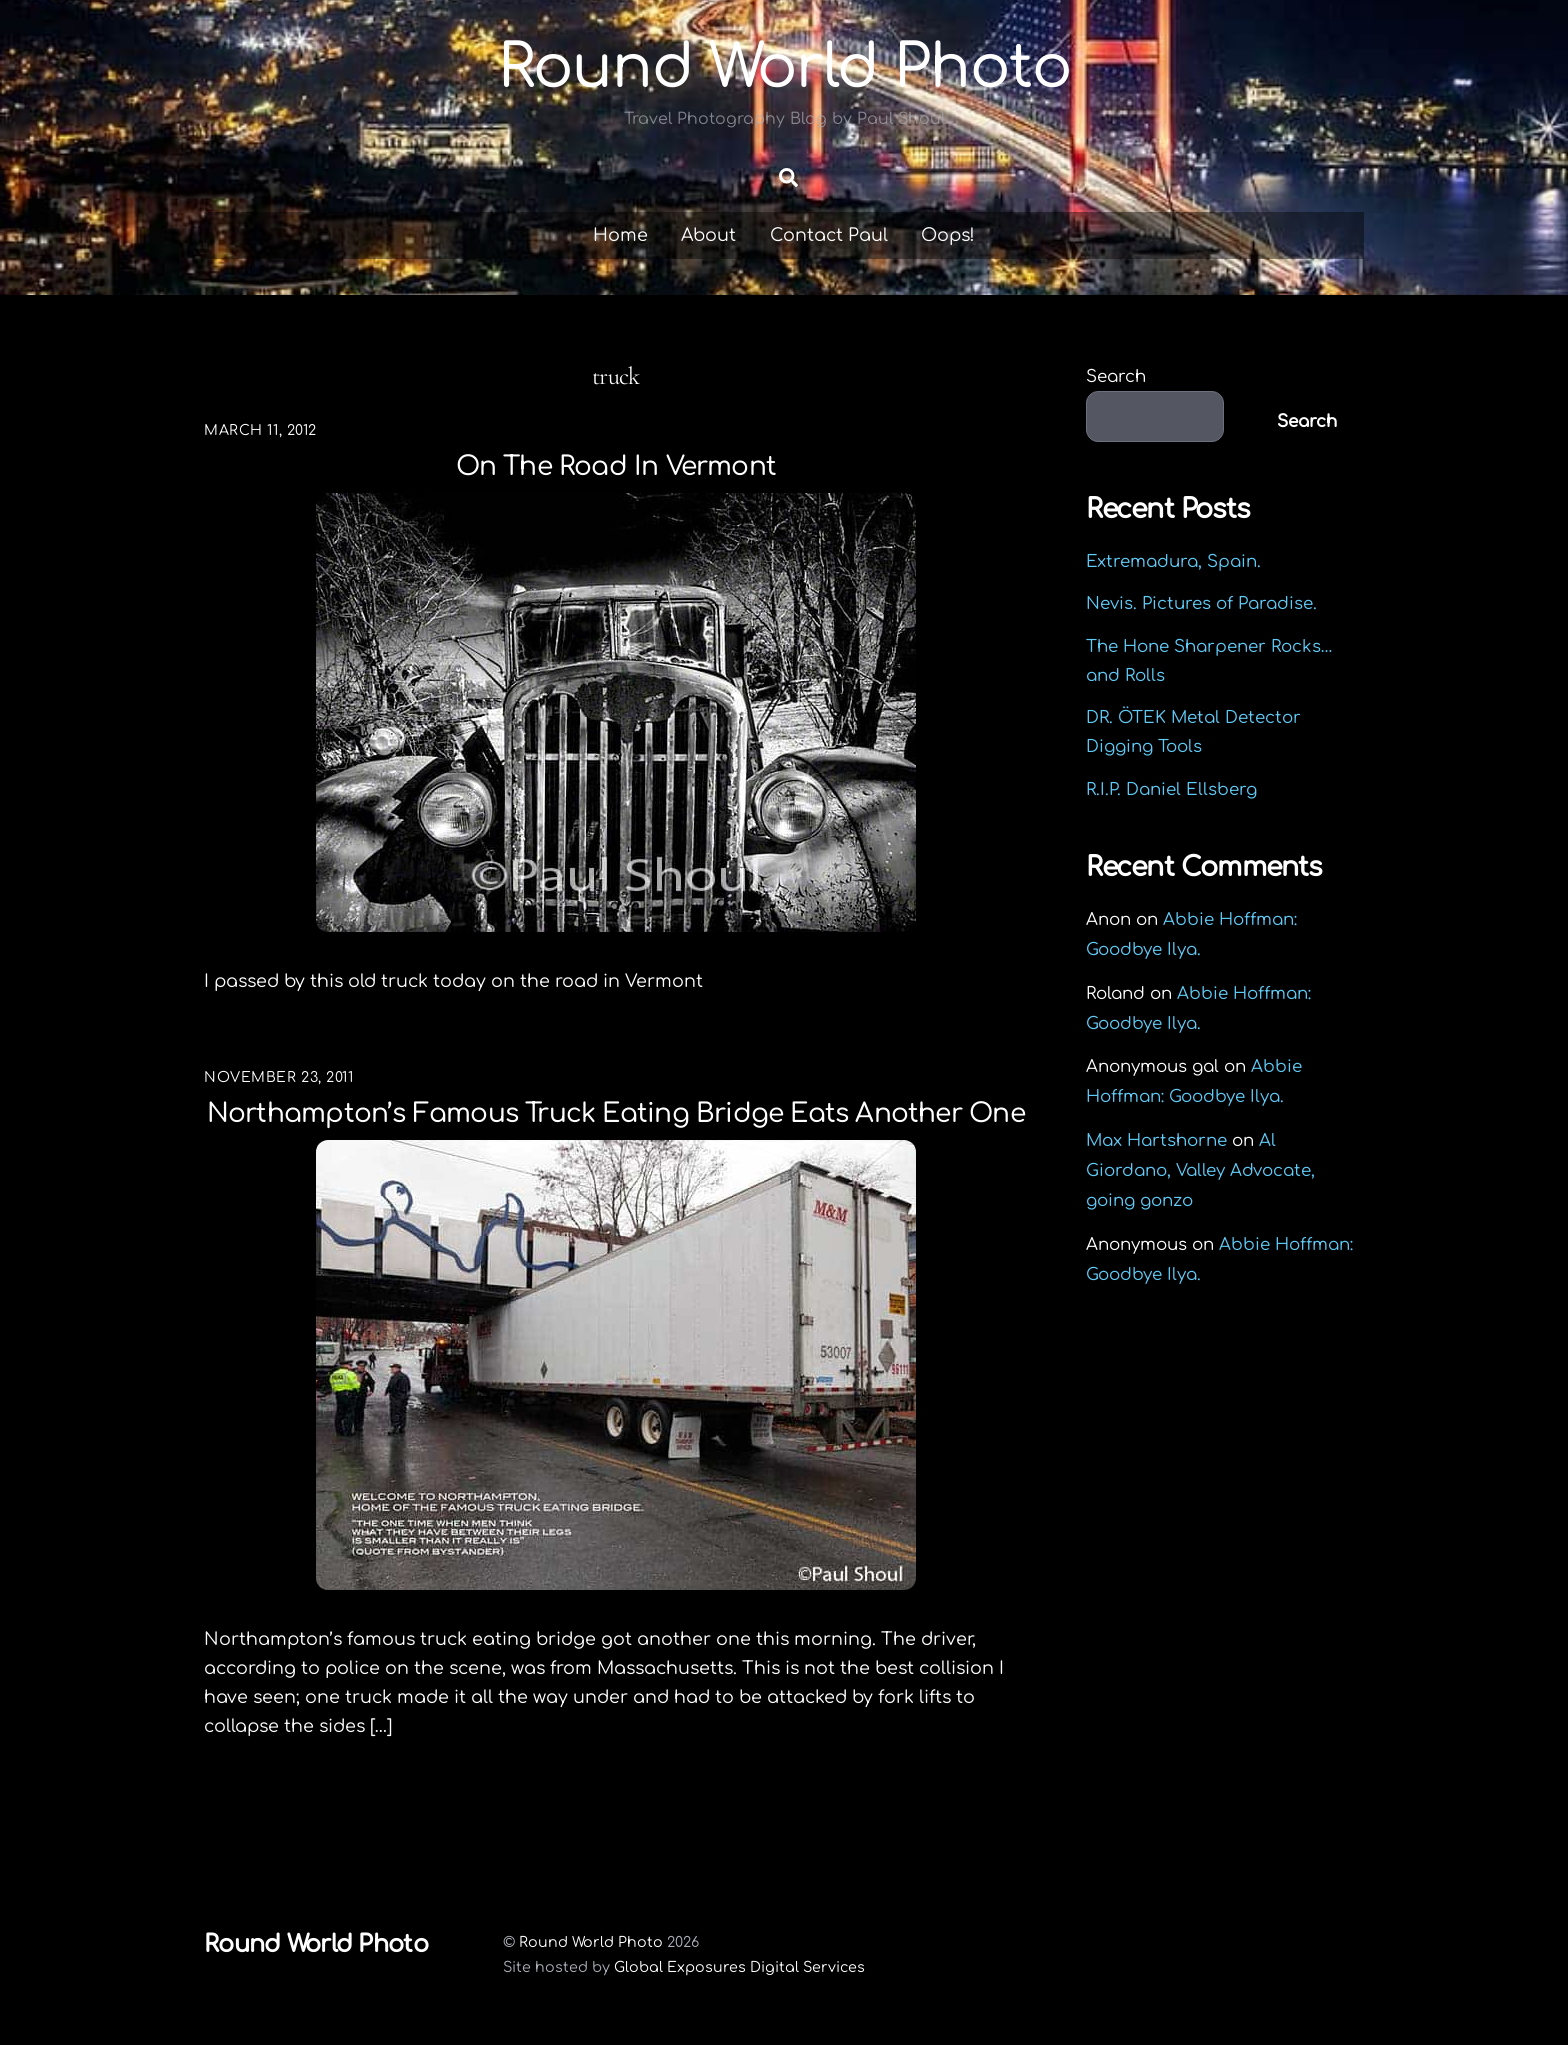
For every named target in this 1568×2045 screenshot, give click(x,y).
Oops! (948, 235)
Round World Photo (591, 1942)
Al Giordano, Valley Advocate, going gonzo (1200, 1170)
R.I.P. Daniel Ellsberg (1171, 789)
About (708, 235)
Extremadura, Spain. (1173, 561)
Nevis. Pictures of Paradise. (1201, 603)
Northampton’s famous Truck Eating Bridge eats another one (616, 1113)
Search (1116, 376)
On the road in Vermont (616, 466)
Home (620, 235)
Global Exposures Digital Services (739, 1967)
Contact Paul (829, 235)
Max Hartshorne (1156, 1140)
